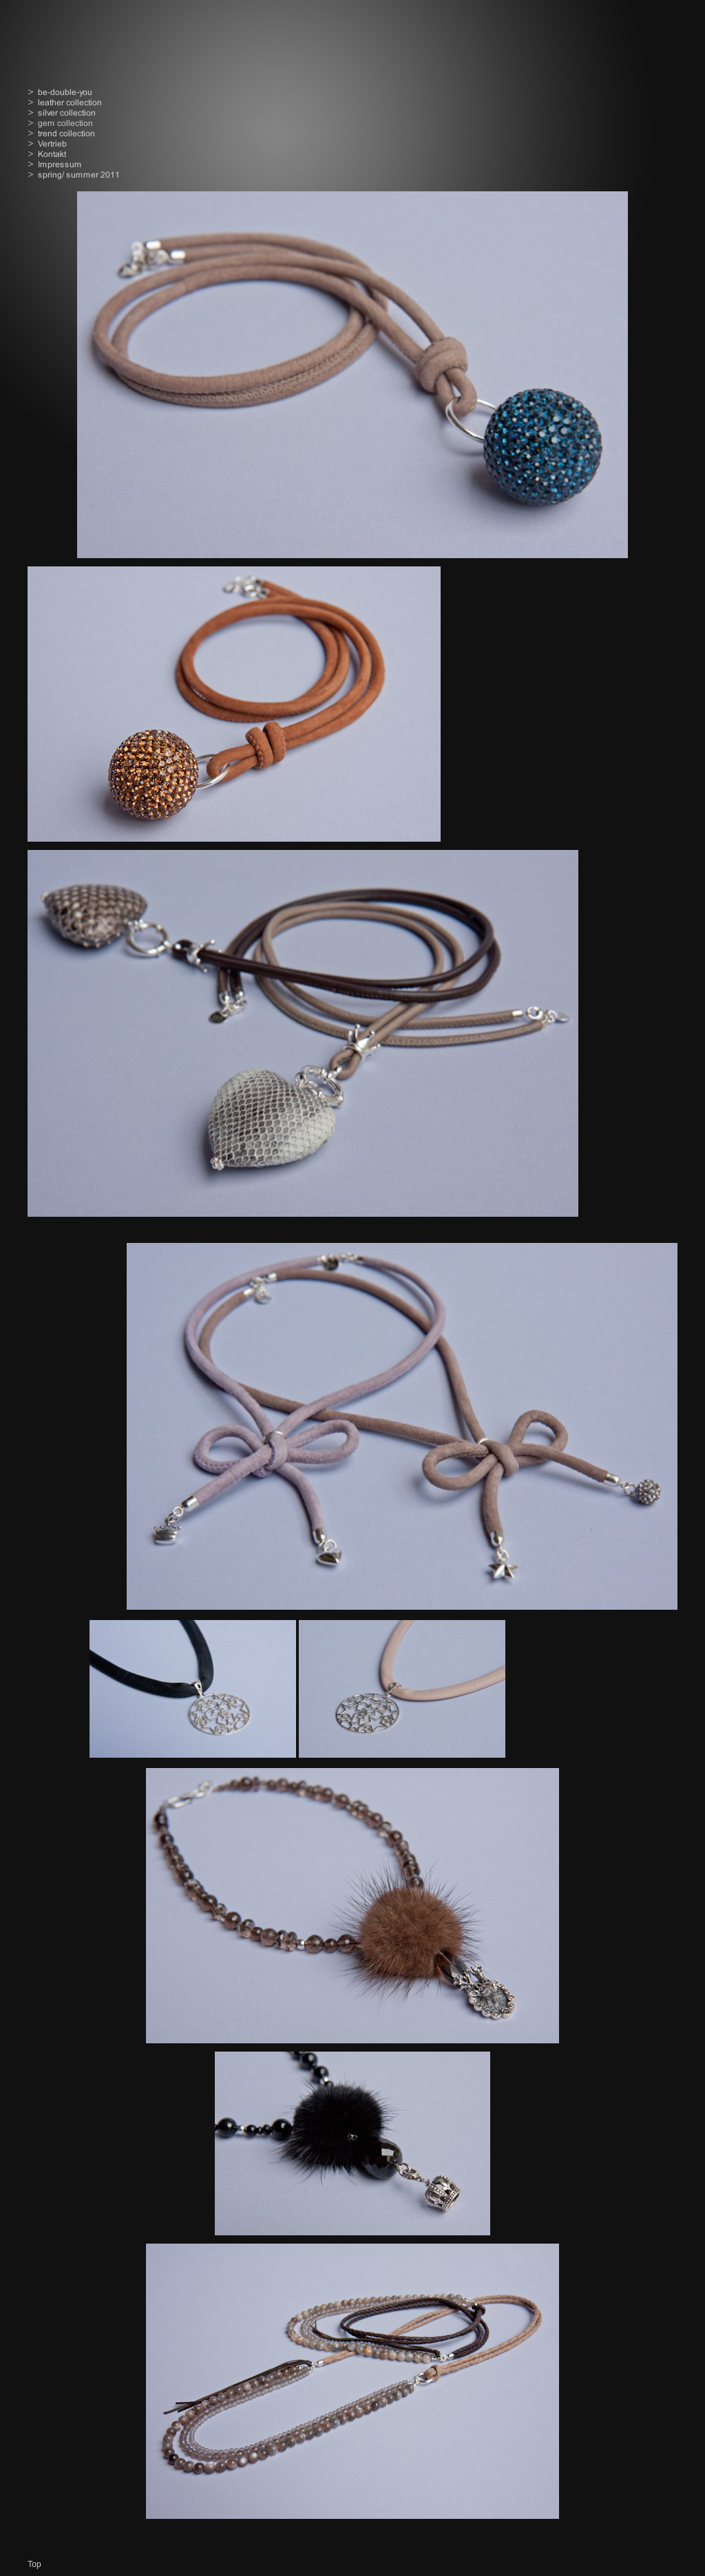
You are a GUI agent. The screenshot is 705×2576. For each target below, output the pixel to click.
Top (34, 2564)
